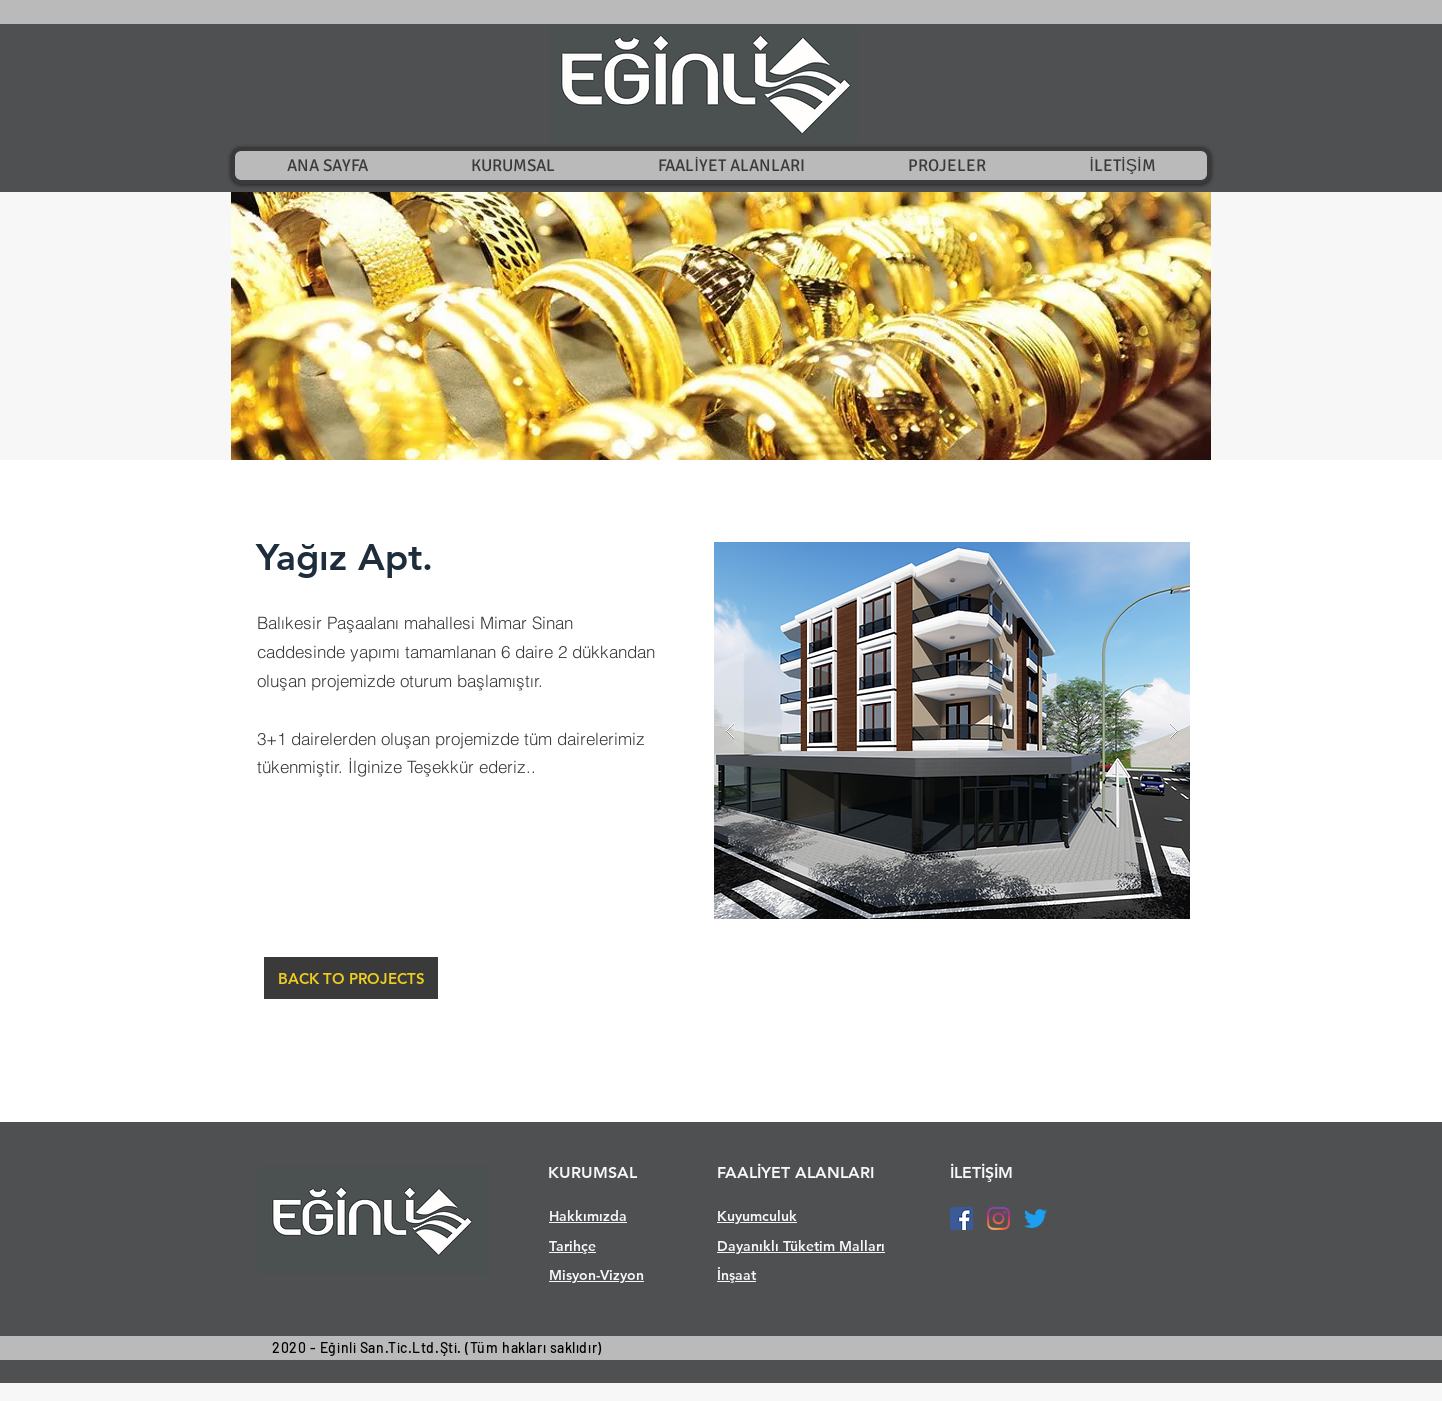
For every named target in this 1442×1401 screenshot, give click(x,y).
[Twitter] (1035, 1218)
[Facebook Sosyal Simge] (961, 1218)
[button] (721, 326)
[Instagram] (998, 1218)
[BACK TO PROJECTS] (351, 978)
